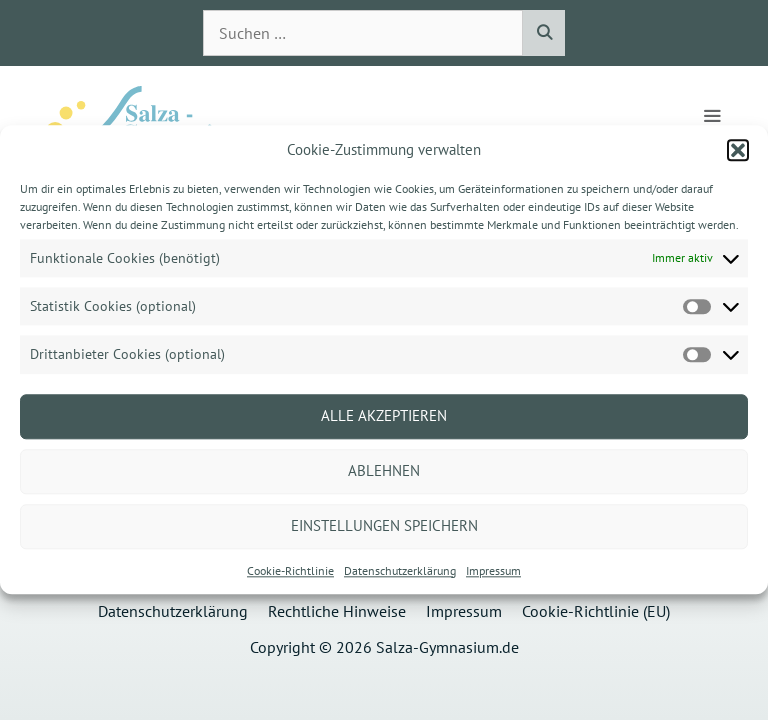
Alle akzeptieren (384, 415)
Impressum (493, 570)
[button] (738, 150)
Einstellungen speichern (384, 525)
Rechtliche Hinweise (337, 611)
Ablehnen (384, 470)
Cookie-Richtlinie (290, 570)
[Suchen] (543, 33)
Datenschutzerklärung (400, 570)
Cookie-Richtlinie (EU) (596, 611)
